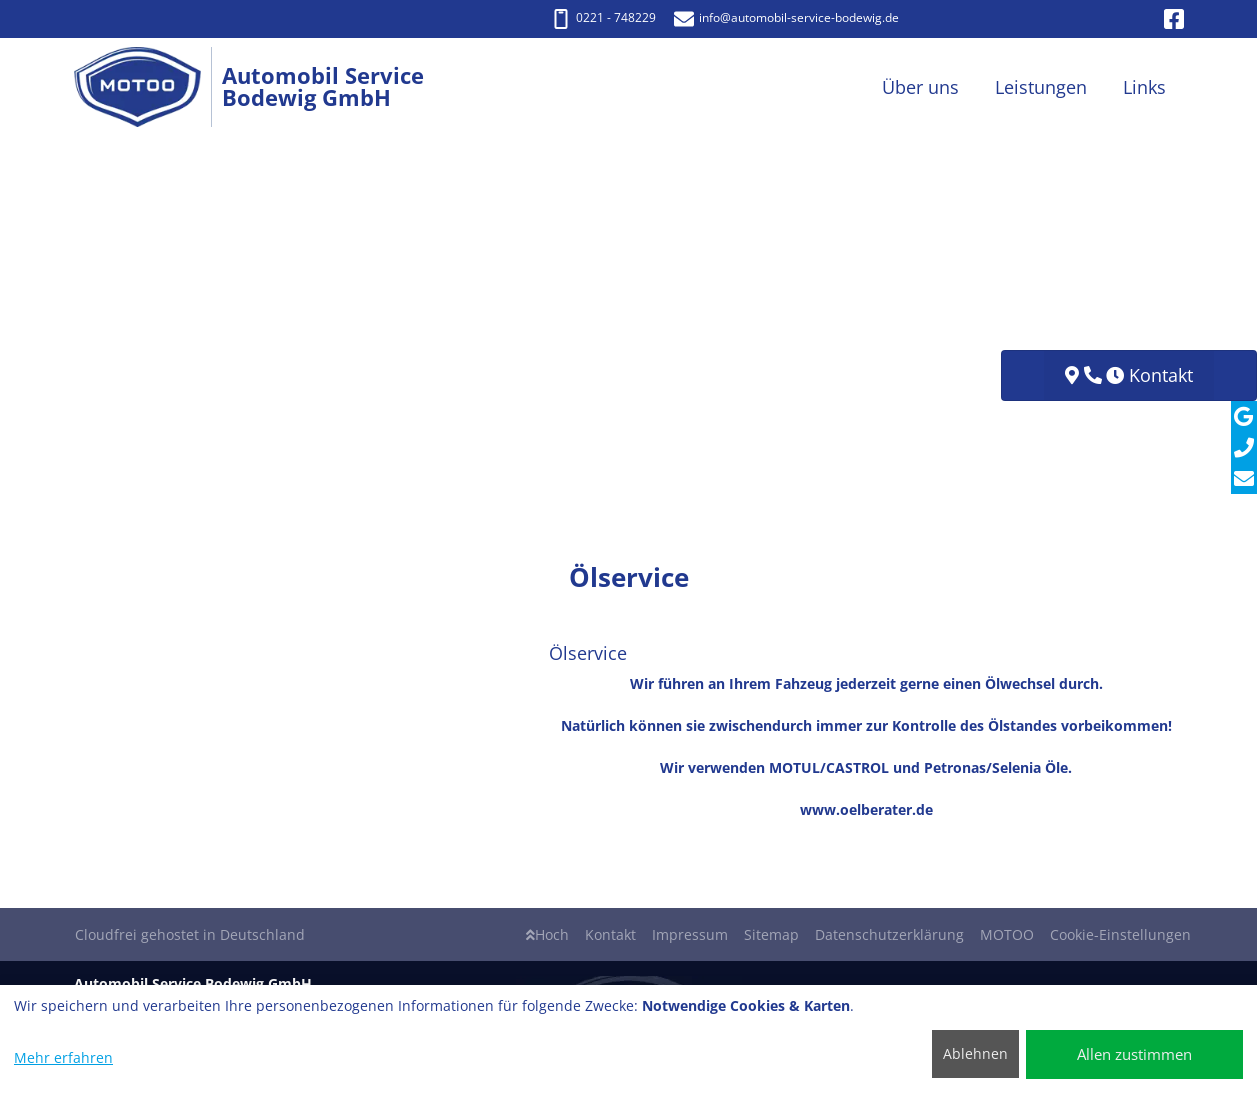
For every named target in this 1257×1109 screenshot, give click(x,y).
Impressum (690, 934)
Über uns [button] (920, 87)
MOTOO (1007, 934)
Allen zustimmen (1134, 1054)
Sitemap (771, 934)
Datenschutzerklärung (889, 934)
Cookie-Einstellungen (1120, 934)
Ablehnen (975, 1053)
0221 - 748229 (603, 17)
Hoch (547, 934)
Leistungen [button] (1041, 87)
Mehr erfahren (63, 1057)
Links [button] (1144, 87)
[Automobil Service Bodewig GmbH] (148, 87)
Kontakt (610, 934)
